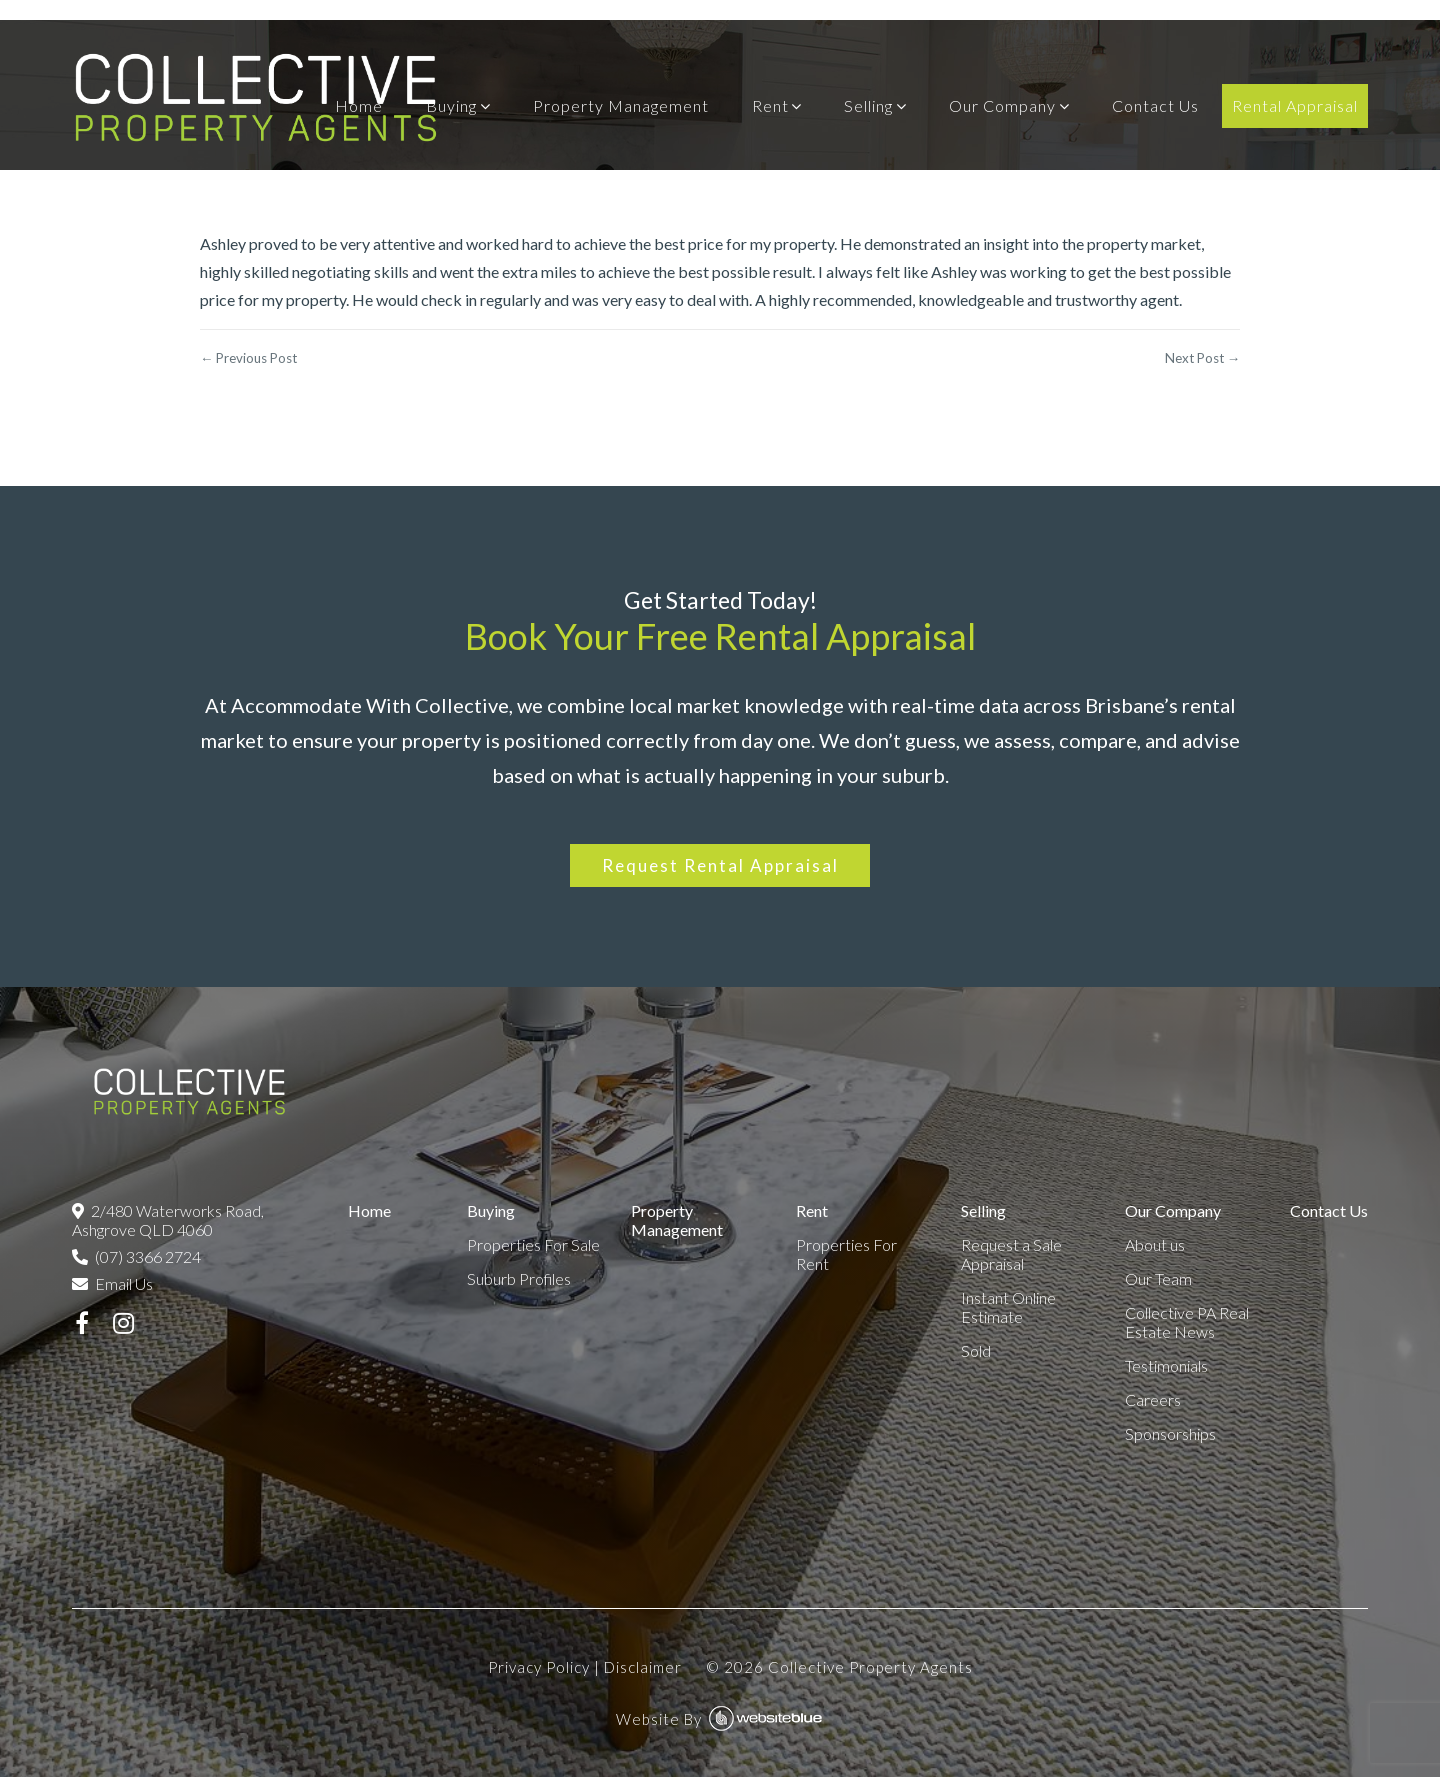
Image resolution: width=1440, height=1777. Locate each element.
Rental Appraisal (1295, 105)
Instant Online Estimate (1008, 1307)
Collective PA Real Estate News (1187, 1322)
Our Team (1158, 1278)
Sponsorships (1170, 1433)
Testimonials (1166, 1365)
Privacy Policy (539, 1667)
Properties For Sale (533, 1244)
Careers (1153, 1399)
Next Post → (1202, 358)
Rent (770, 105)
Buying (451, 105)
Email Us (112, 1283)
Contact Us (1155, 105)
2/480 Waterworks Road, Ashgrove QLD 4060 (168, 1220)
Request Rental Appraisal (720, 865)
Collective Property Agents (870, 1667)
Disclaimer (643, 1667)
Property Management (621, 105)
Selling (868, 105)
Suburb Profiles (519, 1278)
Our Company (1002, 105)
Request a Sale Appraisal (1011, 1254)
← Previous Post (248, 358)
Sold (976, 1350)
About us (1155, 1244)
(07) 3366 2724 (136, 1256)
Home (359, 105)
